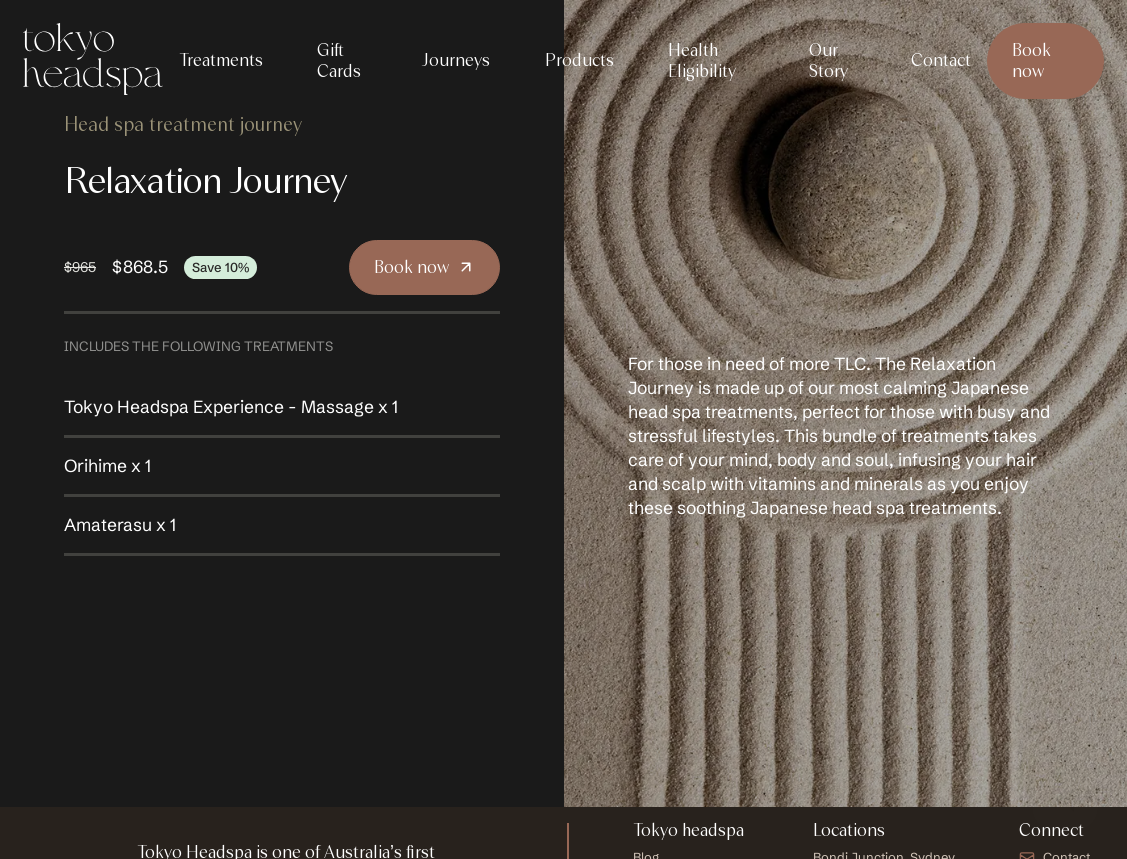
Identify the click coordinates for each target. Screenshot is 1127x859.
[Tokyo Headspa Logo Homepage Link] (93, 61)
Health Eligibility (702, 60)
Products (579, 60)
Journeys (455, 60)
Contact (941, 60)
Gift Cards (339, 60)
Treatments (221, 60)
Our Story (828, 60)
